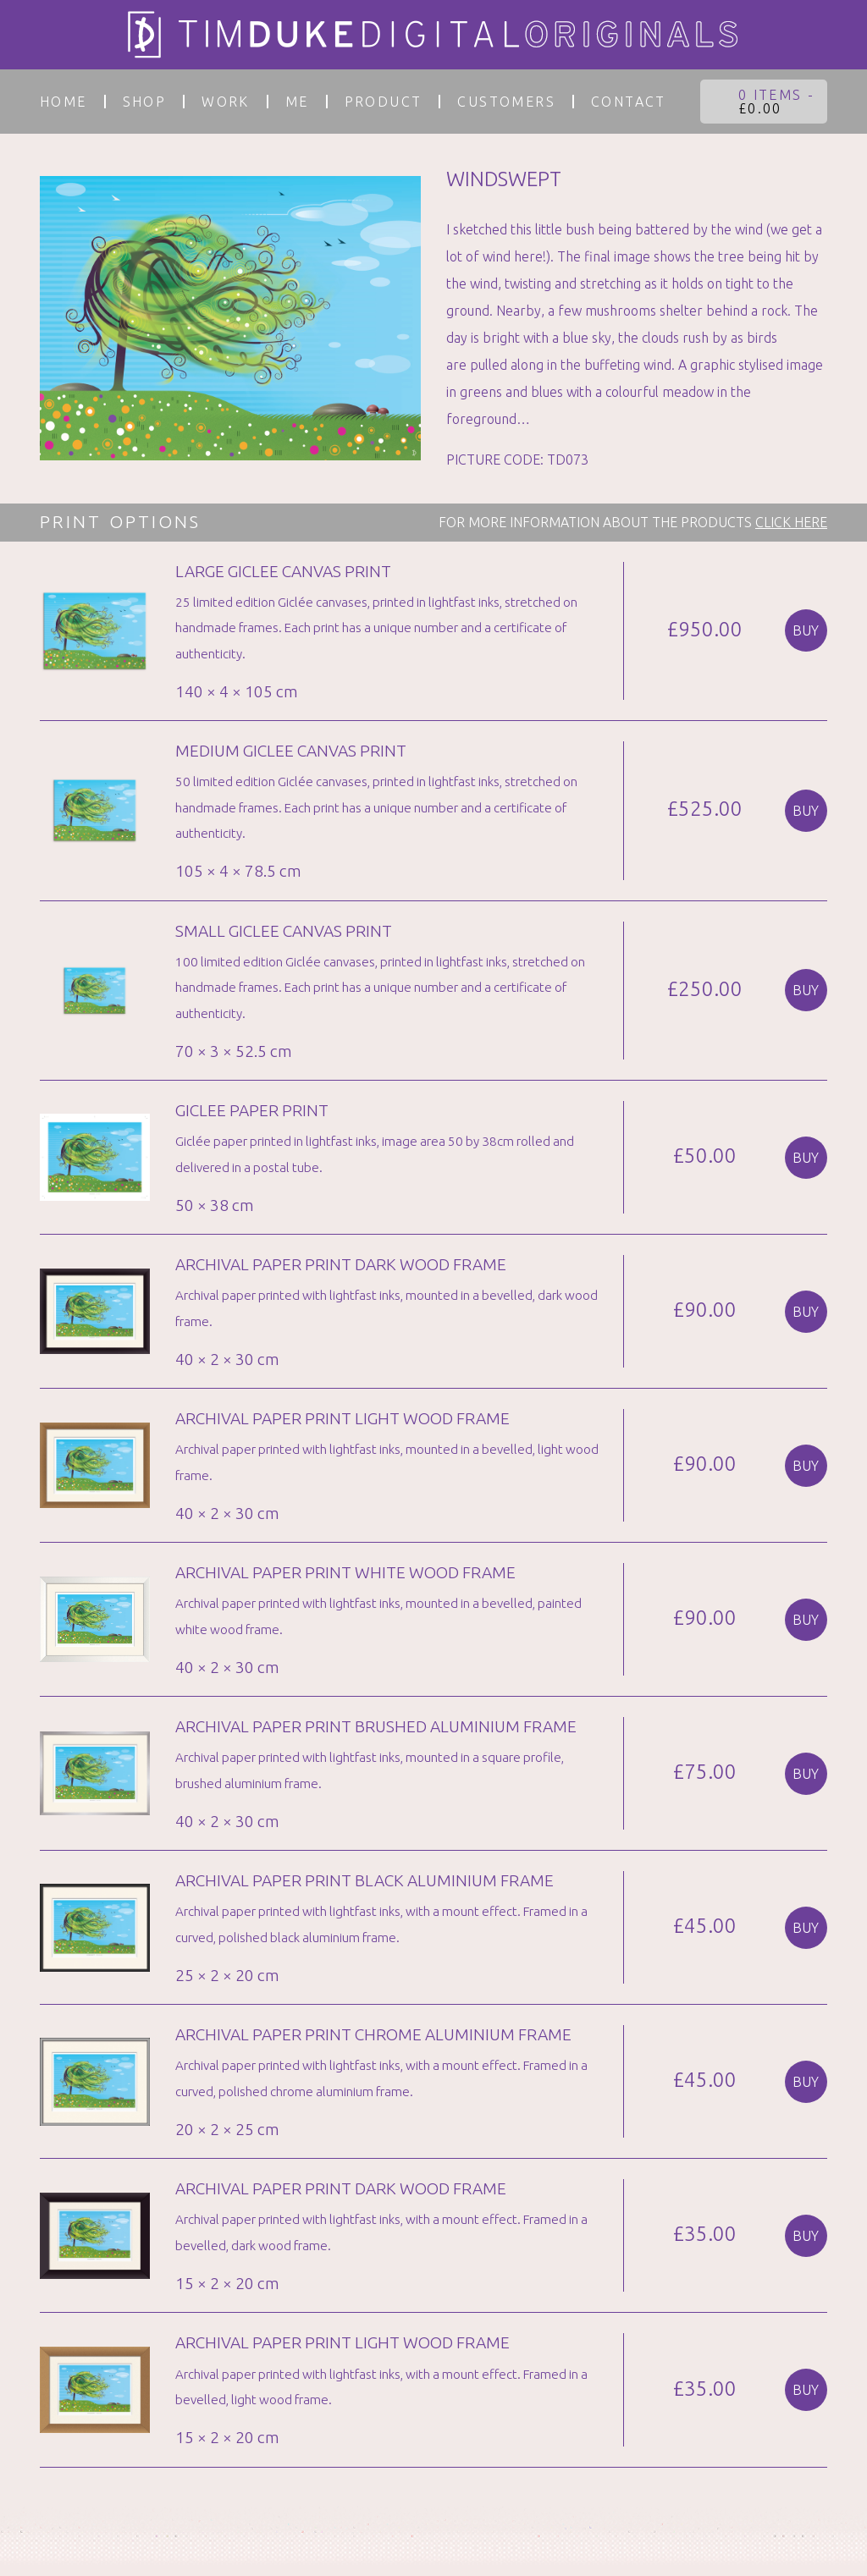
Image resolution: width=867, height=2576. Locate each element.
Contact (628, 101)
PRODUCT (383, 101)
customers (506, 101)
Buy (805, 630)
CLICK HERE (791, 522)
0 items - (776, 101)
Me (297, 101)
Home (63, 101)
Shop (145, 101)
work (226, 101)
